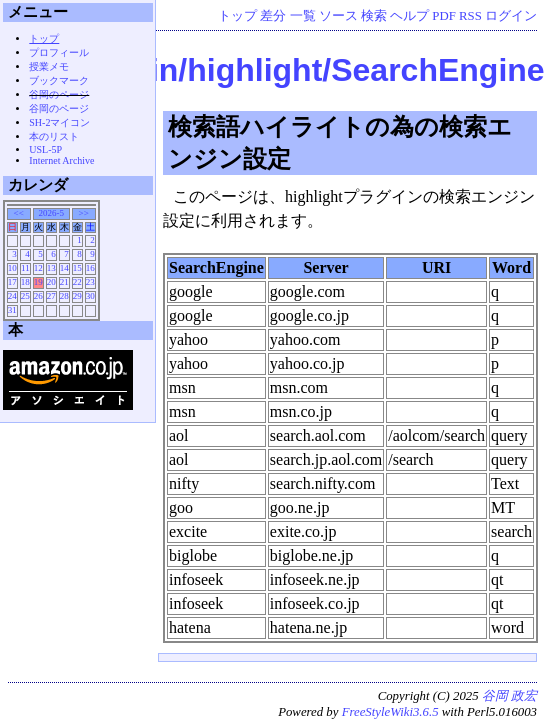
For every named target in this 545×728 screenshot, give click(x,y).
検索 (374, 16)
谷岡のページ (59, 94)
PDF (443, 16)
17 (12, 282)
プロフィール (59, 52)
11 (25, 268)
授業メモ (49, 66)
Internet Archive (61, 160)
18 (25, 282)
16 (90, 268)
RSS (470, 16)
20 (51, 282)
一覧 (303, 16)
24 (12, 296)
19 (38, 282)
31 (12, 310)
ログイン (511, 16)
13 (51, 268)
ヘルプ (409, 16)
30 (90, 296)
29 (77, 296)
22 (77, 282)
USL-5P (45, 149)
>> (84, 213)
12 (38, 268)
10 (12, 268)
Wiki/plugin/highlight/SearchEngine (276, 70)
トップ (237, 16)
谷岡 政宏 (509, 696)
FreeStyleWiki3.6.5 (390, 712)
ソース (338, 16)
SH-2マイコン (59, 122)
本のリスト (54, 136)
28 (64, 296)
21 (64, 282)
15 (77, 268)
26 (38, 296)
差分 (273, 16)
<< (19, 213)
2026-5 (51, 213)
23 (90, 282)
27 (51, 296)
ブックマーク (59, 80)
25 (25, 296)
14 (64, 268)
